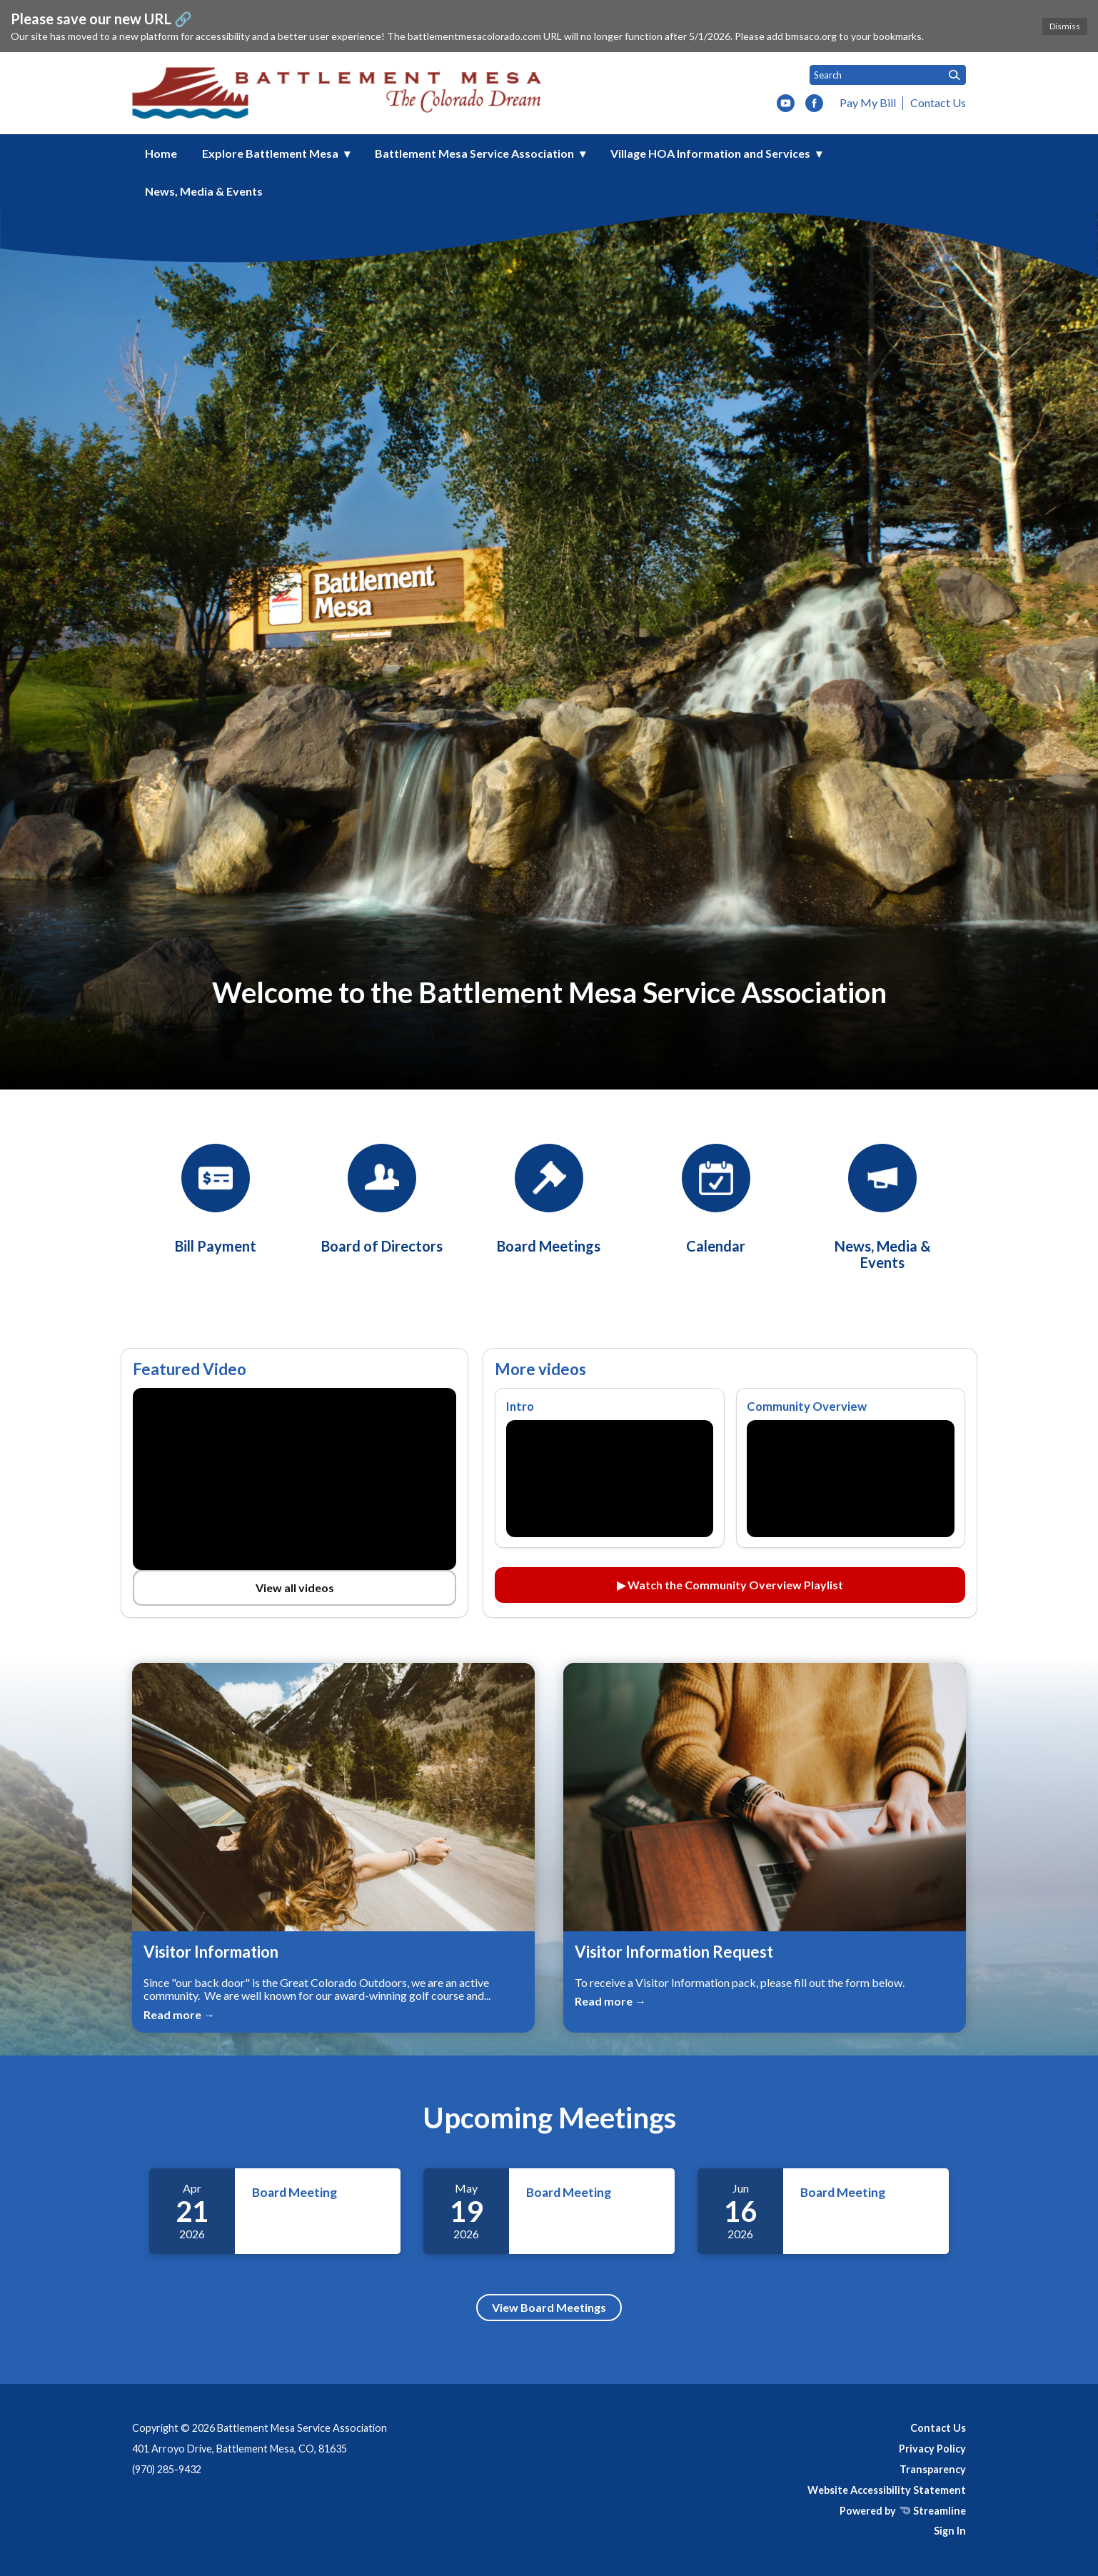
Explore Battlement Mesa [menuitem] (270, 153)
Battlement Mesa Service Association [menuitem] (474, 153)
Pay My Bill (868, 102)
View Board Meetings (549, 2307)
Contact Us (938, 102)
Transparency (933, 2469)
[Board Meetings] (549, 1199)
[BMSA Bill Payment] (215, 1199)
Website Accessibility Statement (886, 2490)
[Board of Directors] (382, 1199)
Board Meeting (294, 2192)
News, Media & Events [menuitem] (204, 191)
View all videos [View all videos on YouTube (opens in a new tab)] (295, 1587)
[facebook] (814, 104)
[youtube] (786, 104)
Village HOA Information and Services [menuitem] (710, 153)
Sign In (950, 2531)
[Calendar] (716, 1199)
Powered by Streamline (903, 2511)
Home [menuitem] (161, 153)
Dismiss (1064, 26)
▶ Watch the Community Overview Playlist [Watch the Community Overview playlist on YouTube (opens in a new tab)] (730, 1584)
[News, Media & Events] (882, 1207)
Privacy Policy (932, 2448)
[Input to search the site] (888, 75)
